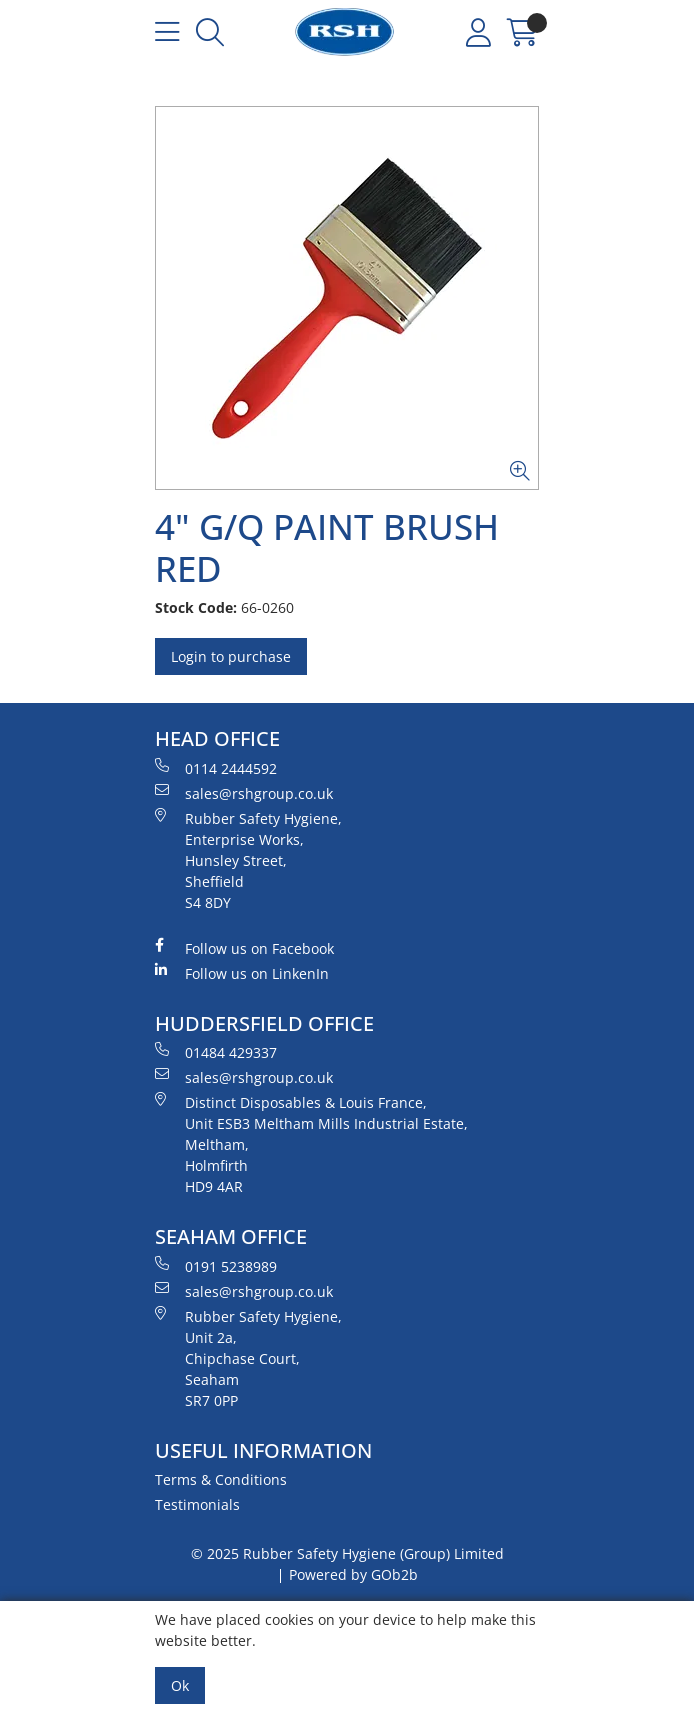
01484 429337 (216, 1052)
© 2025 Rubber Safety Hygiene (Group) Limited (347, 1553)
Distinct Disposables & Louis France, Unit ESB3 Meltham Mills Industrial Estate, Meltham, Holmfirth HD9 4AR (311, 1144)
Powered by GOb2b (353, 1574)
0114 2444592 (216, 768)
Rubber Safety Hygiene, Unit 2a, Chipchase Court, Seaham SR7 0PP (248, 1358)
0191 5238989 (216, 1266)
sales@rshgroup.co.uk (244, 793)
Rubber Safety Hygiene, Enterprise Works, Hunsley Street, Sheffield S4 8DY (248, 860)
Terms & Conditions (221, 1479)
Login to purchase (231, 656)
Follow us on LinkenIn (242, 973)
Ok (180, 1685)
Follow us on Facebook (244, 948)
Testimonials (197, 1504)
